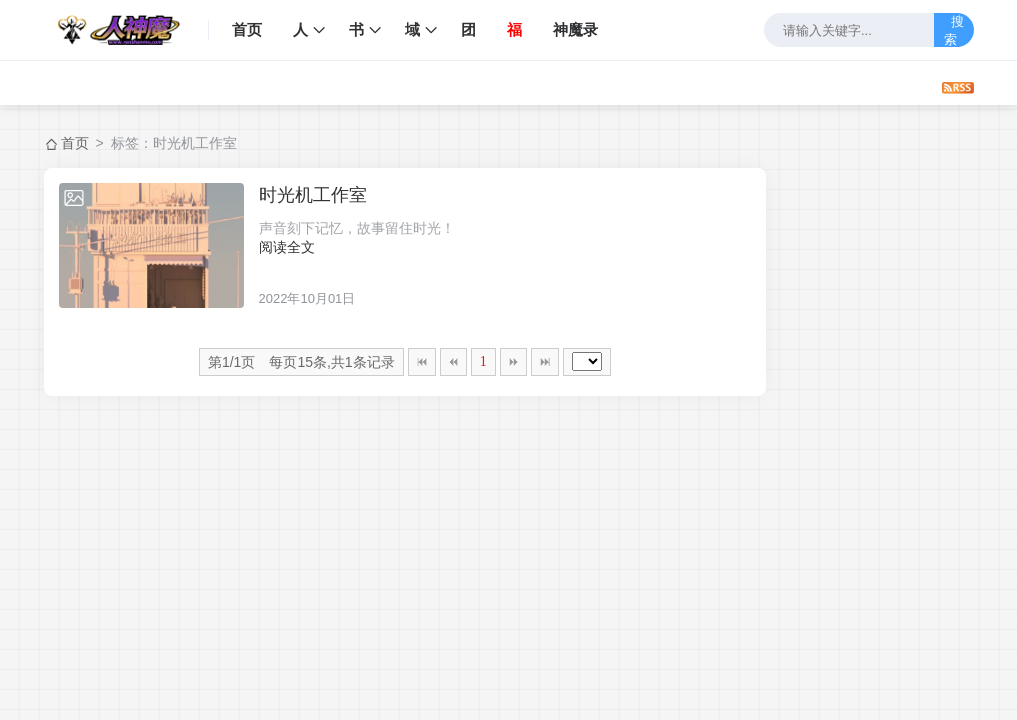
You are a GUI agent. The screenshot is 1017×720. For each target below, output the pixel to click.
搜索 (954, 30)
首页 (247, 29)
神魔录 (575, 29)
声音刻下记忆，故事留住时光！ (357, 228)
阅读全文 (287, 247)
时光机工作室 (313, 195)
